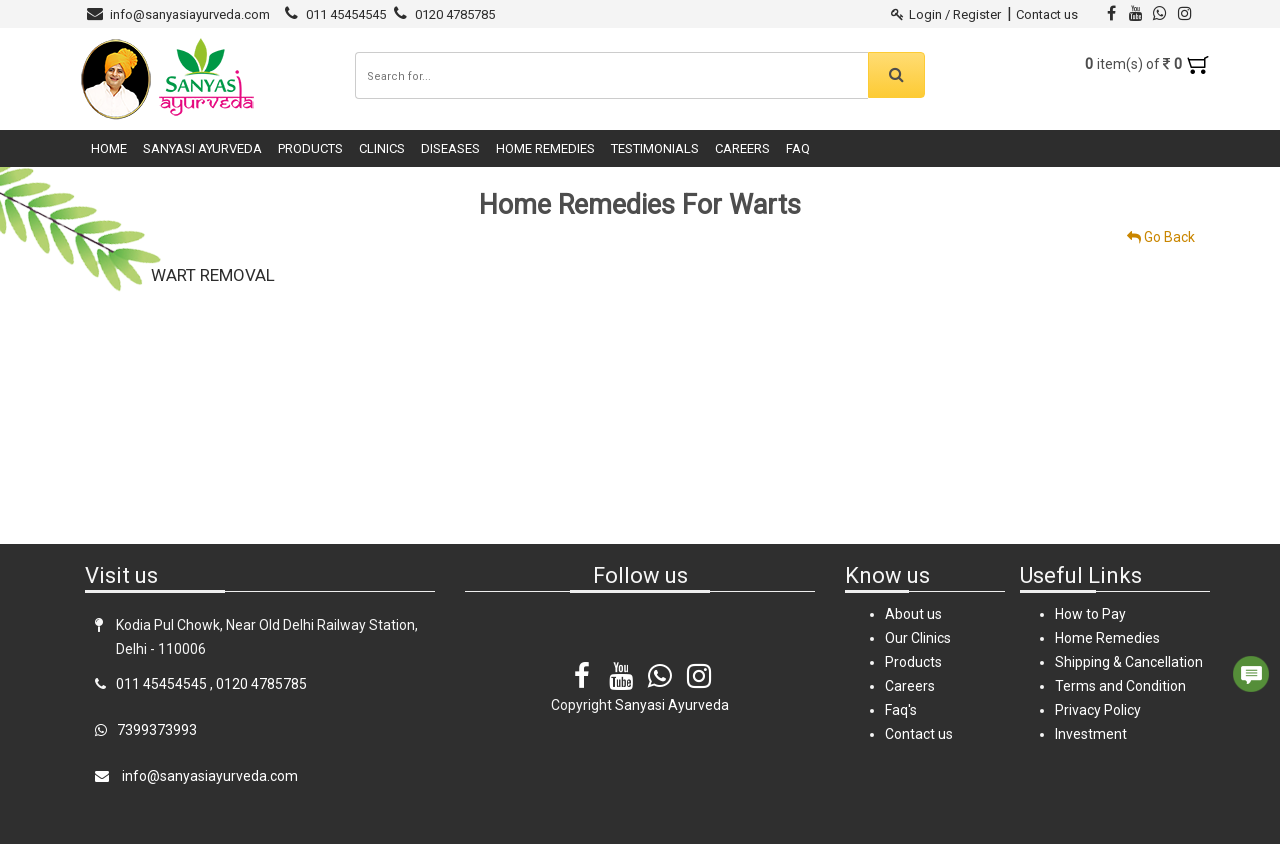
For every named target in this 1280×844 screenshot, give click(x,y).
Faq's (901, 710)
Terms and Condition (1120, 686)
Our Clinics (918, 638)
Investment (1091, 734)
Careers (742, 148)
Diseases (450, 148)
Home (109, 148)
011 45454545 (346, 14)
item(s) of (1147, 64)
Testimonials (655, 148)
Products (310, 148)
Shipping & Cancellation (1129, 662)
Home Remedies (545, 148)
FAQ (798, 148)
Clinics (382, 148)
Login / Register (946, 14)
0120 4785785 (455, 14)
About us (913, 614)
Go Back (1161, 237)
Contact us (1047, 14)
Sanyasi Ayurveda (202, 148)
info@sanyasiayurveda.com (190, 14)
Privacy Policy (1098, 710)
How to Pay (1090, 614)
